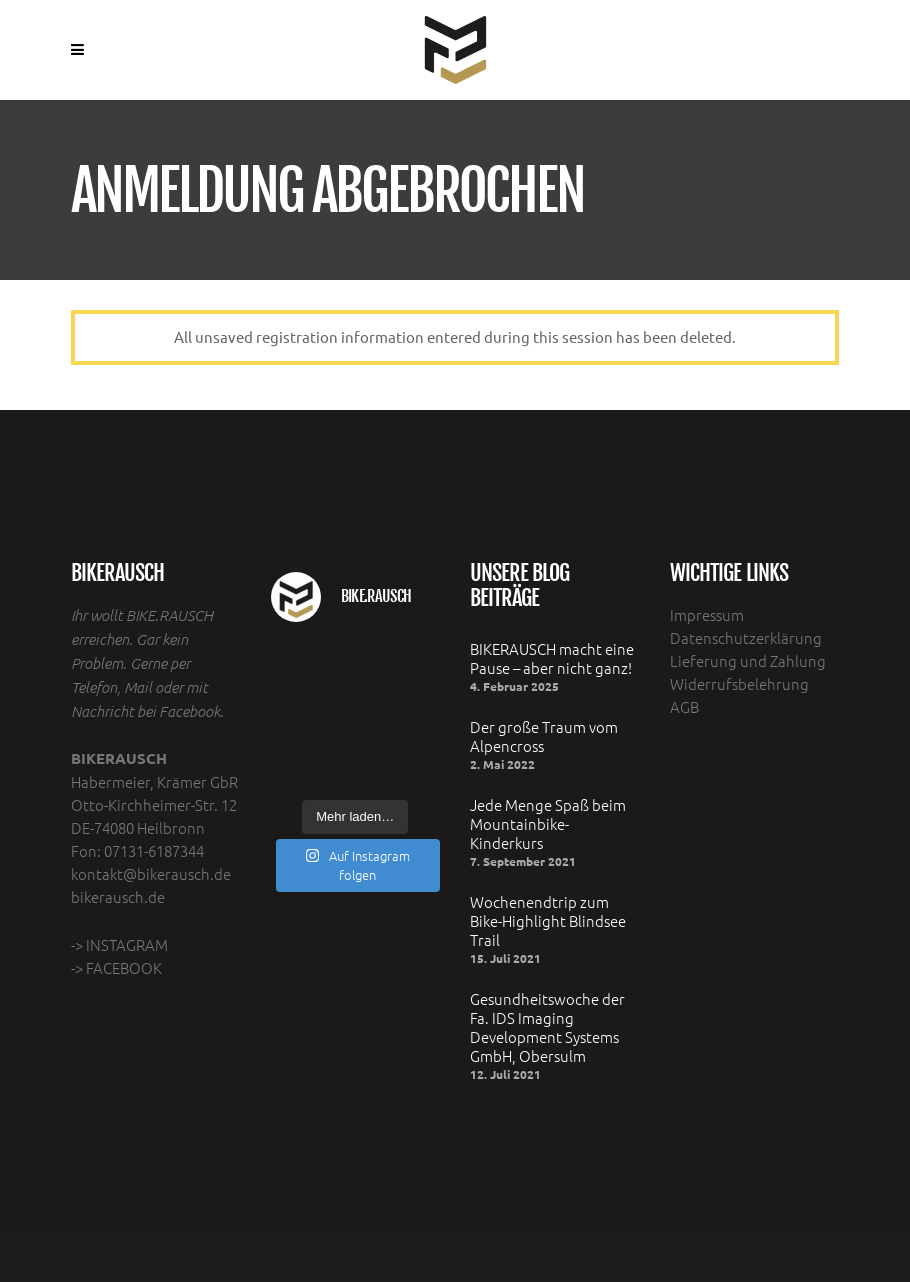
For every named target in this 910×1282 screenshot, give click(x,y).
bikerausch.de (118, 896)
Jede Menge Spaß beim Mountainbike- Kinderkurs (548, 823)
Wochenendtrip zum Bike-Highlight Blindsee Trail (548, 920)
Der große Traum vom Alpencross (544, 736)
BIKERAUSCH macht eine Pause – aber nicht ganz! (552, 658)
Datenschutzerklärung (746, 637)
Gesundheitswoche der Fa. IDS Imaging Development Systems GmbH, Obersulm (547, 1027)
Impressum (707, 614)
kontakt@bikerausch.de (151, 873)
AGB (684, 706)
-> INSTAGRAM (119, 944)
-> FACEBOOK (116, 967)
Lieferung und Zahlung (748, 660)
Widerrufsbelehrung (739, 683)
